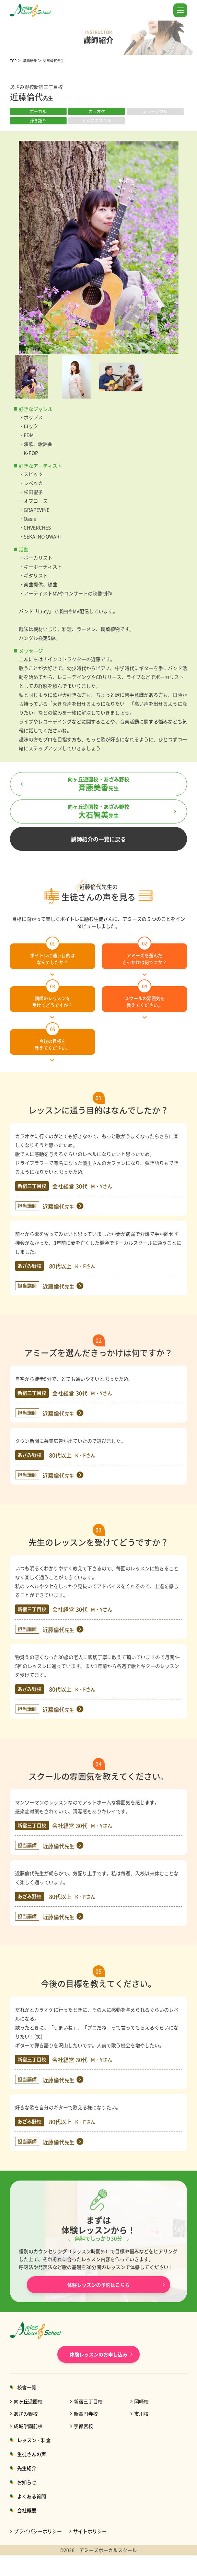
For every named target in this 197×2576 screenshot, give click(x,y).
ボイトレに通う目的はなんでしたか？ (52, 954)
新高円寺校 (86, 2413)
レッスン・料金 (34, 2440)
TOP (13, 60)
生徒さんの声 (31, 2454)
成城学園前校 (28, 2425)
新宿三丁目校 (88, 2401)
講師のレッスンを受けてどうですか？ (52, 997)
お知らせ (26, 2482)
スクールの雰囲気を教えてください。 (145, 997)
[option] (98, 247)
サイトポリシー (90, 2531)
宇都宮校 (83, 2425)
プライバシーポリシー (38, 2531)
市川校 (141, 2413)
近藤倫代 (58, 1206)
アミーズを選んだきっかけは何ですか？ (144, 954)
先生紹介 (26, 2468)
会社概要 (26, 2510)
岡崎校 (141, 2401)
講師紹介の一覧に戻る (98, 839)
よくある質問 (31, 2496)
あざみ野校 (26, 2413)
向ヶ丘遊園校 (28, 2401)
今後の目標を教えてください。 (52, 1040)
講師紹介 (30, 60)
